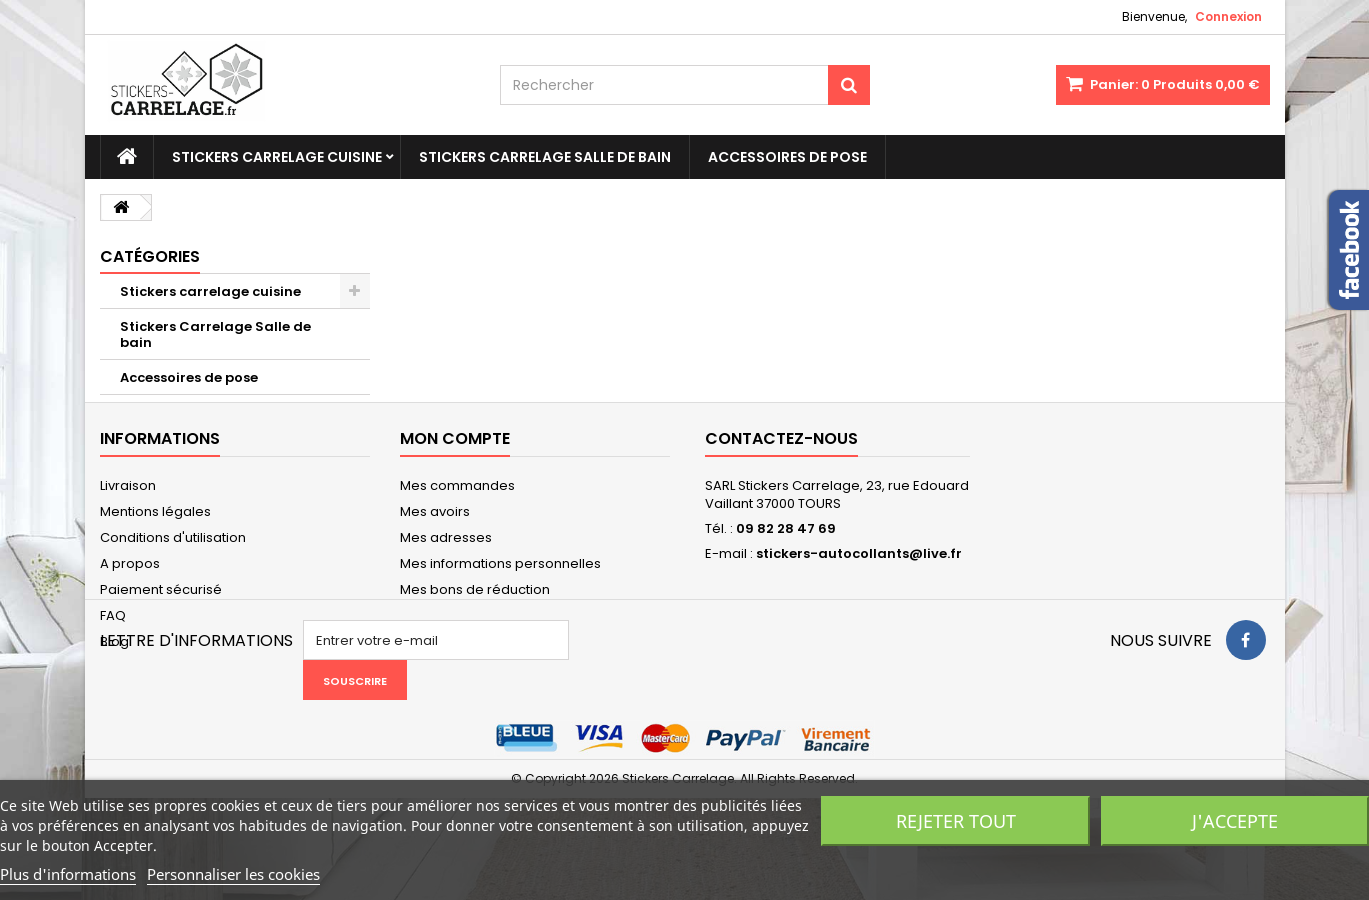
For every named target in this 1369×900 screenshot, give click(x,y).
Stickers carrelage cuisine (277, 157)
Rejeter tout (956, 821)
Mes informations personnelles (500, 596)
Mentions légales (155, 544)
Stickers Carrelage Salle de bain (545, 157)
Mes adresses (446, 570)
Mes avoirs (435, 544)
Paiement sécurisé (161, 622)
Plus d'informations (68, 874)
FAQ (113, 648)
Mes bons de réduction (475, 622)
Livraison (128, 518)
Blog (114, 674)
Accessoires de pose (787, 157)
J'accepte (1235, 821)
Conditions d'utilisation (173, 570)
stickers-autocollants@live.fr (859, 586)
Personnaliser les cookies (233, 874)
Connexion (1228, 16)
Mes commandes (457, 518)
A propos (130, 596)
